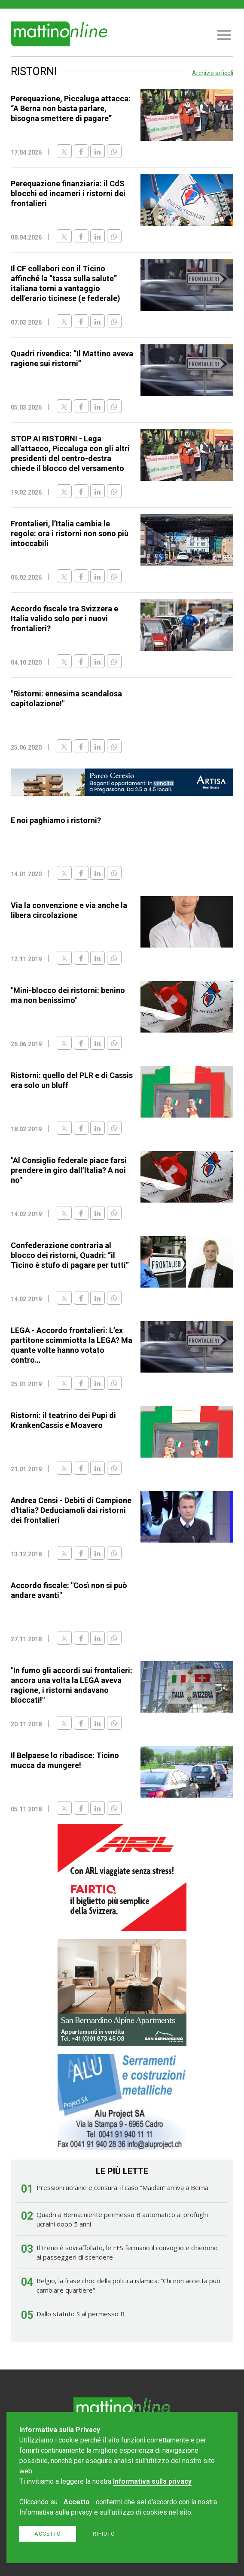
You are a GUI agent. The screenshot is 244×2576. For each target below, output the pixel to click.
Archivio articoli (212, 73)
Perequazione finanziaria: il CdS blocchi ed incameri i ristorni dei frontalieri (68, 193)
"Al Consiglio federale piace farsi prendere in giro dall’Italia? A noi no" (69, 1170)
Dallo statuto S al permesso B (81, 2313)
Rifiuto (104, 2533)
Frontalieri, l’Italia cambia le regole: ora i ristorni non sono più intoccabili (69, 533)
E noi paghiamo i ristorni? (56, 820)
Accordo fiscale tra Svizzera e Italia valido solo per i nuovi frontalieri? (64, 618)
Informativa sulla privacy (152, 2481)
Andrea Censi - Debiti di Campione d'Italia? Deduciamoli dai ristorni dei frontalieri (71, 1510)
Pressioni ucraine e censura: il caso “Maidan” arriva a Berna (122, 2187)
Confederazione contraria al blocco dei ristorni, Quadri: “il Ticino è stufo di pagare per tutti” (70, 1255)
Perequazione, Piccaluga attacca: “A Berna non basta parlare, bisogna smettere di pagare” (71, 108)
